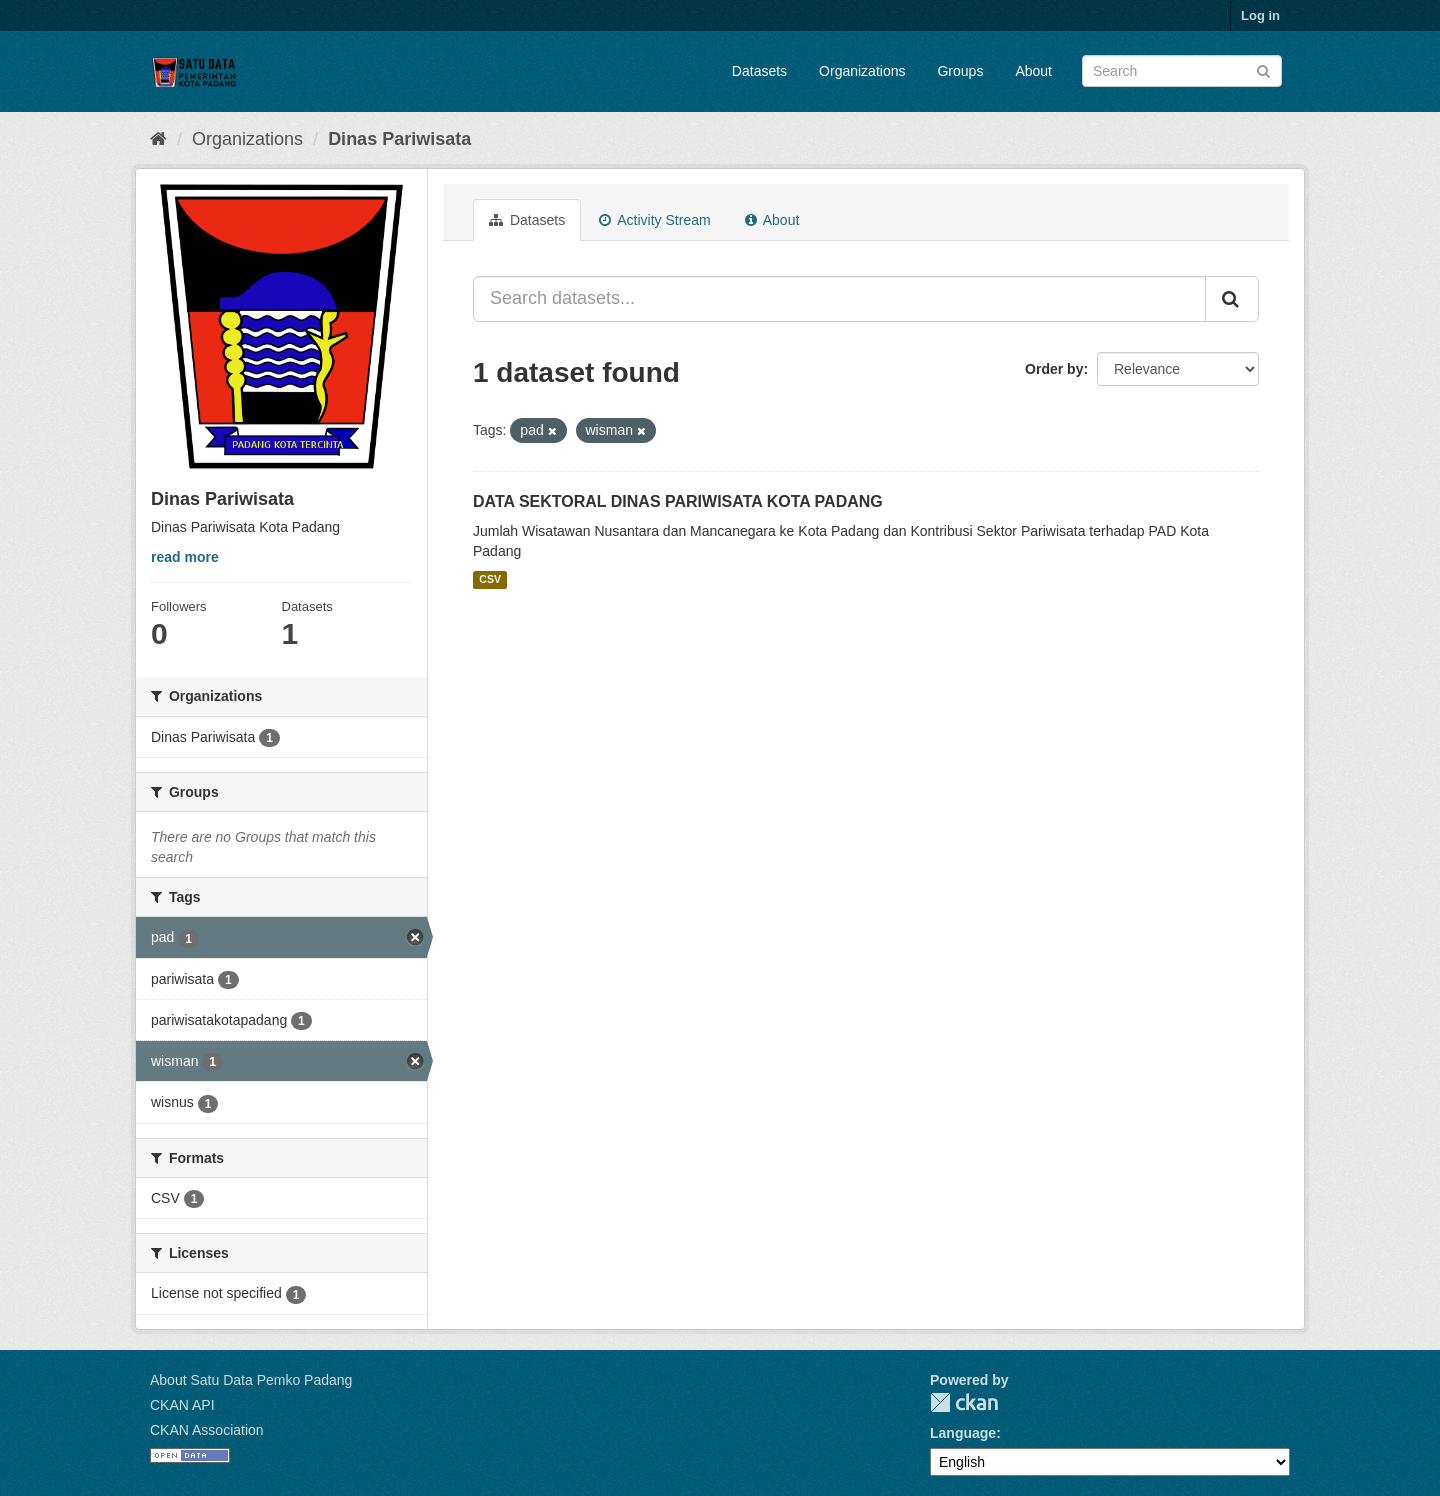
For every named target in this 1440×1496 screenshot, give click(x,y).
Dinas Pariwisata (399, 139)
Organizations (862, 71)
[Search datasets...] (839, 299)
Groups (960, 71)
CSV (490, 580)
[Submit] (1263, 69)
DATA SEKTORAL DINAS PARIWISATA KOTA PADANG (678, 501)
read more (185, 557)
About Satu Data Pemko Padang (251, 1380)
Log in (1260, 15)
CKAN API (182, 1405)
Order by (1054, 369)
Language (963, 1433)
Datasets (759, 71)
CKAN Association (207, 1430)
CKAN (964, 1402)
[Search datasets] (1182, 71)
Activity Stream (654, 220)
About (1033, 71)
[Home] (158, 139)
